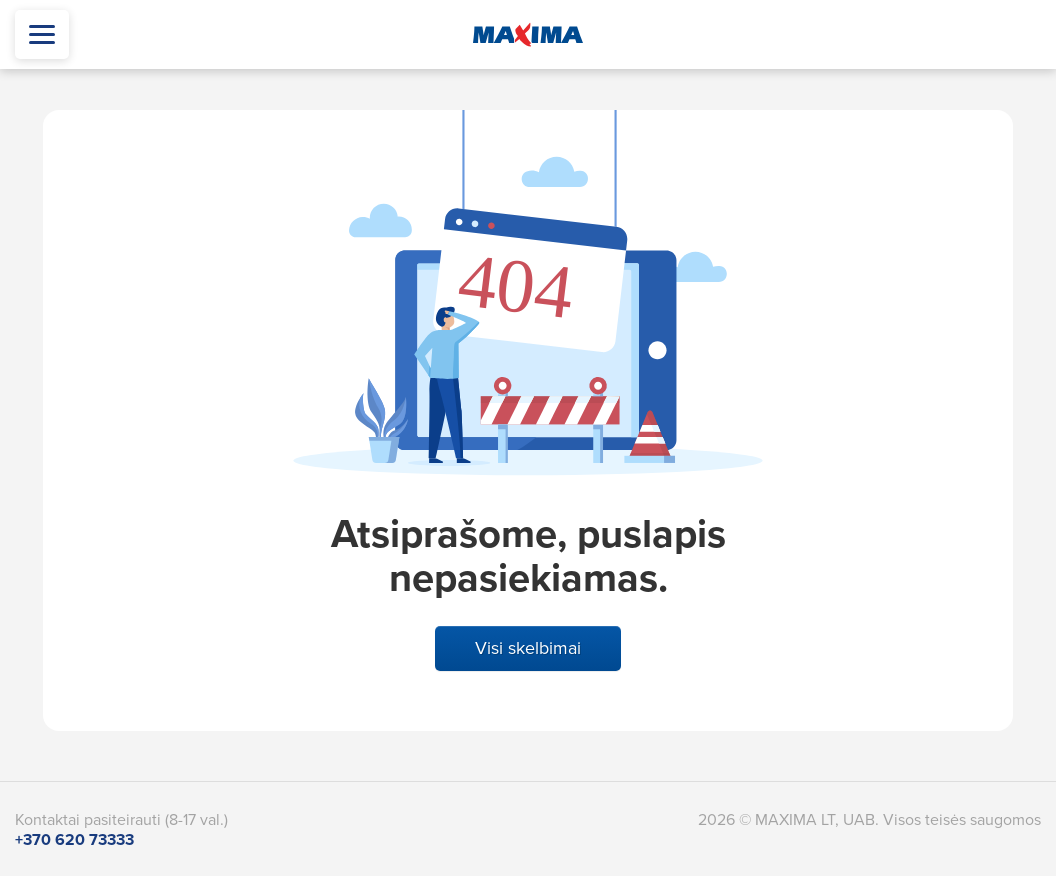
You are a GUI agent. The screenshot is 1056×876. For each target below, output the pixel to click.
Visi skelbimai (528, 648)
